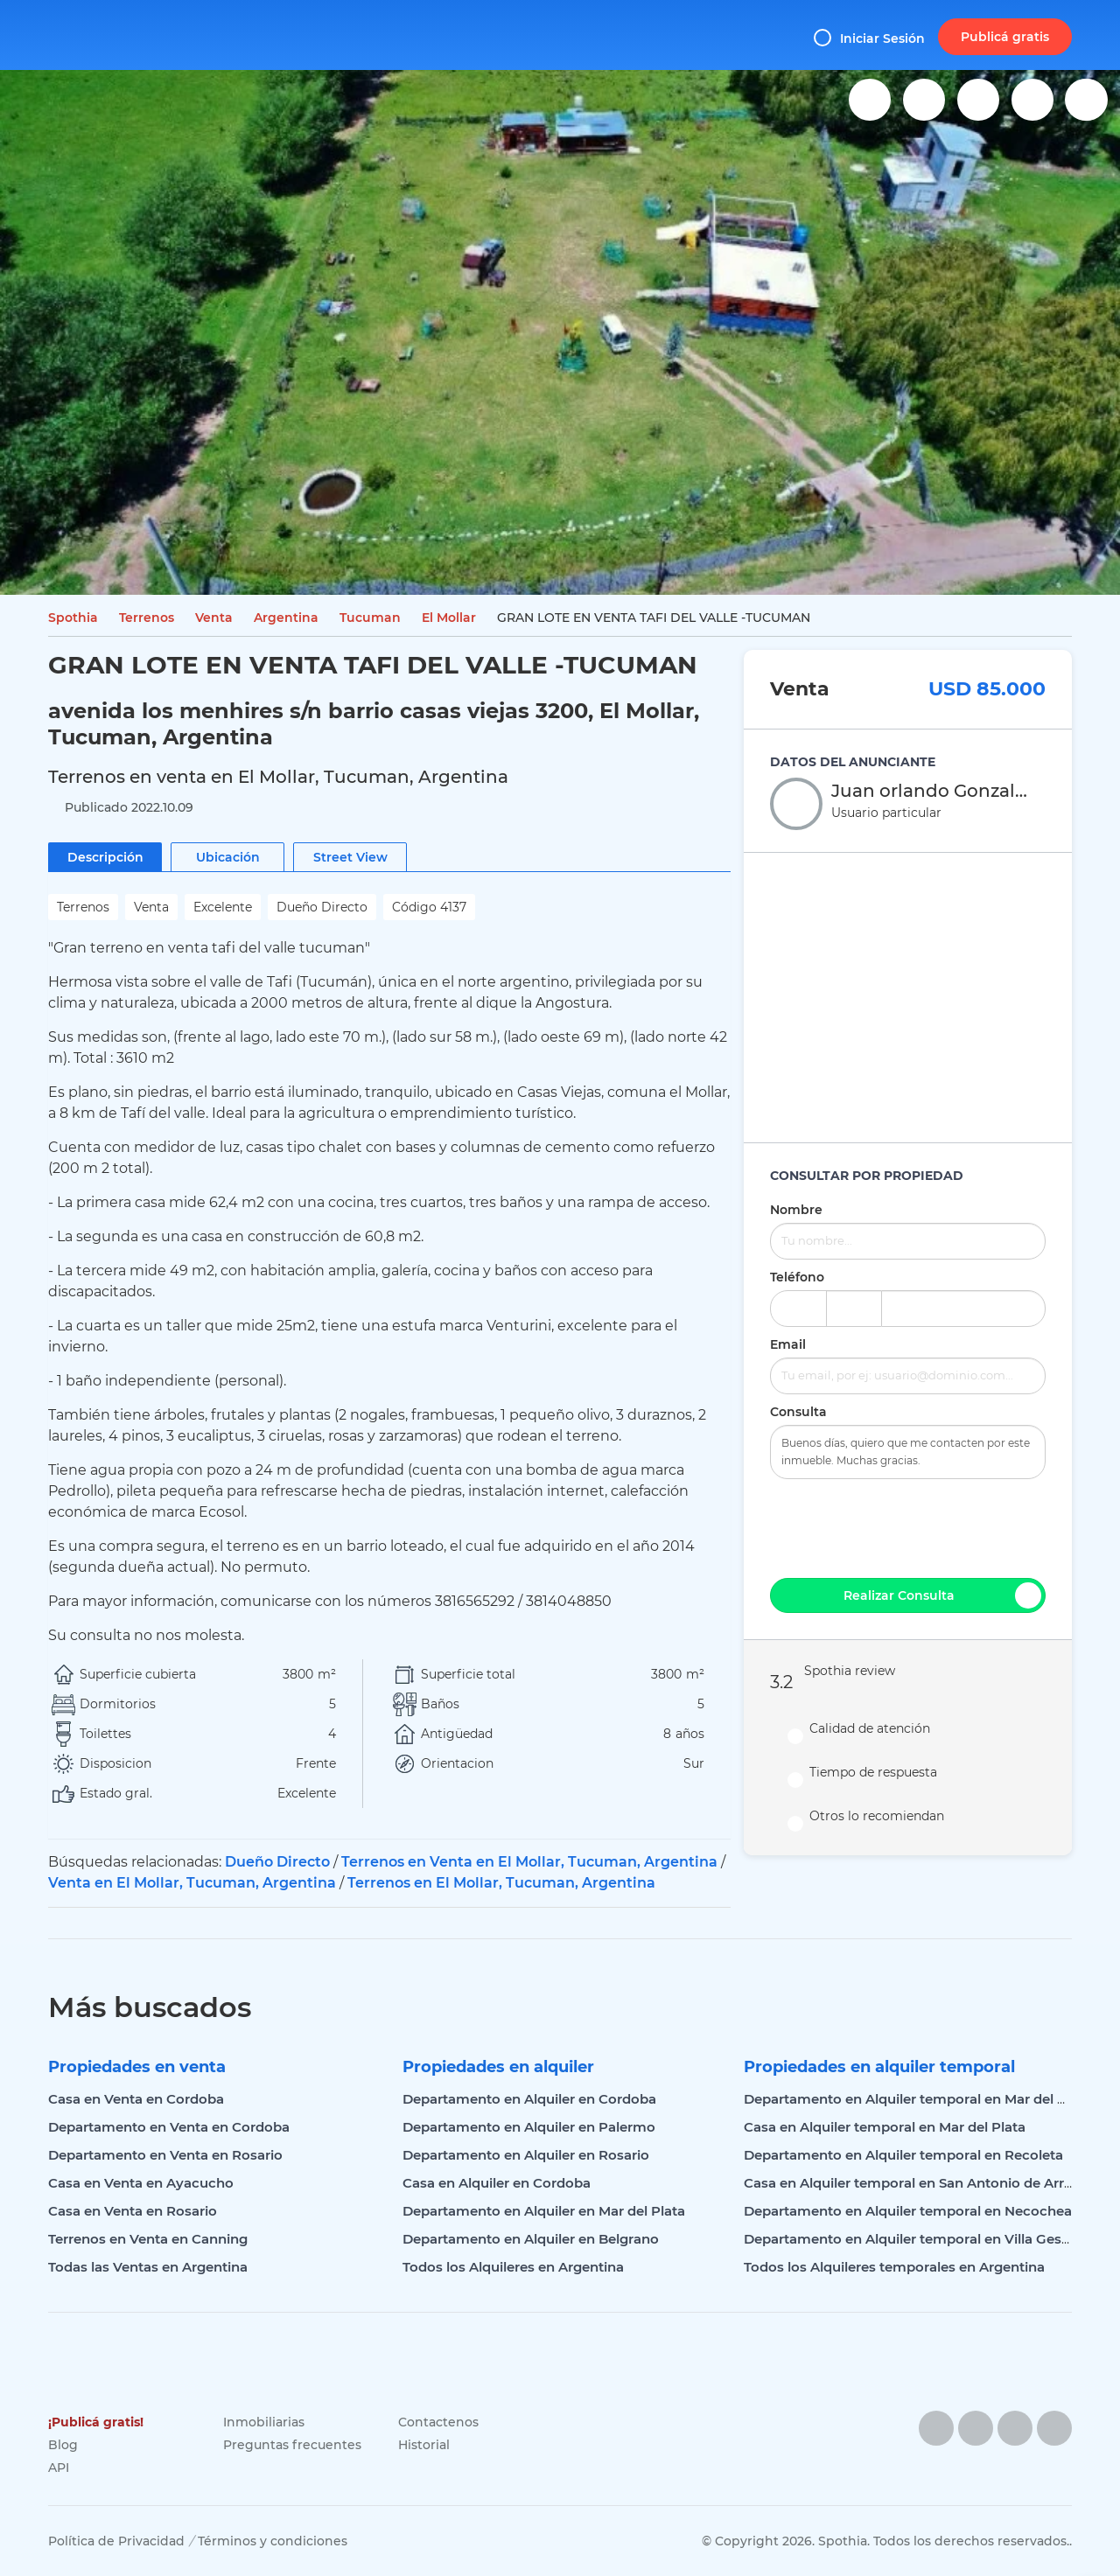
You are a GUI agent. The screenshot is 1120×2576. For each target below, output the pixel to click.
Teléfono (797, 1277)
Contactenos (438, 2422)
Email (788, 1344)
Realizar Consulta (942, 1595)
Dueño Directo (277, 1861)
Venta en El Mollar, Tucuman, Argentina (192, 1882)
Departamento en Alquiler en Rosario (525, 2155)
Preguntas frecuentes (292, 2445)
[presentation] (908, 1526)
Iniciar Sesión (869, 37)
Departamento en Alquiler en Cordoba (529, 2099)
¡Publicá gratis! (96, 2422)
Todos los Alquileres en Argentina (513, 2266)
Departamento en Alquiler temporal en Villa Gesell (910, 2238)
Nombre (796, 1210)
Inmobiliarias (263, 2422)
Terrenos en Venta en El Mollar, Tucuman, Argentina (529, 1861)
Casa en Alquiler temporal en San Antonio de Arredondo (930, 2183)
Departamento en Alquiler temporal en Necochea (908, 2211)
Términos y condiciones (272, 2541)
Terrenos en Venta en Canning (148, 2238)
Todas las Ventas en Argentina (148, 2266)
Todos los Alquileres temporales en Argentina (894, 2266)
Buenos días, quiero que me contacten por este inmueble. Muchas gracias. (908, 1452)
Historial (424, 2445)
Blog (63, 2445)
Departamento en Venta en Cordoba (169, 2127)
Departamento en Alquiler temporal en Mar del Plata (917, 2099)
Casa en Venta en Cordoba (136, 2099)
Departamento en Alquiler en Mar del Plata (543, 2211)
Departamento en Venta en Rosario (165, 2155)
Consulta (798, 1412)
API (58, 2467)
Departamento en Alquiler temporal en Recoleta (903, 2155)
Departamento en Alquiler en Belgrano (530, 2238)
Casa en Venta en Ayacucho (141, 2183)
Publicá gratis (1005, 37)
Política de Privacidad (116, 2541)
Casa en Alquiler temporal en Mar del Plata (885, 2127)
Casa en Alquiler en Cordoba (496, 2183)
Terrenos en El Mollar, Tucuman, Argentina (501, 1882)
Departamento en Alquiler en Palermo (528, 2127)
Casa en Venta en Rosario (132, 2211)
